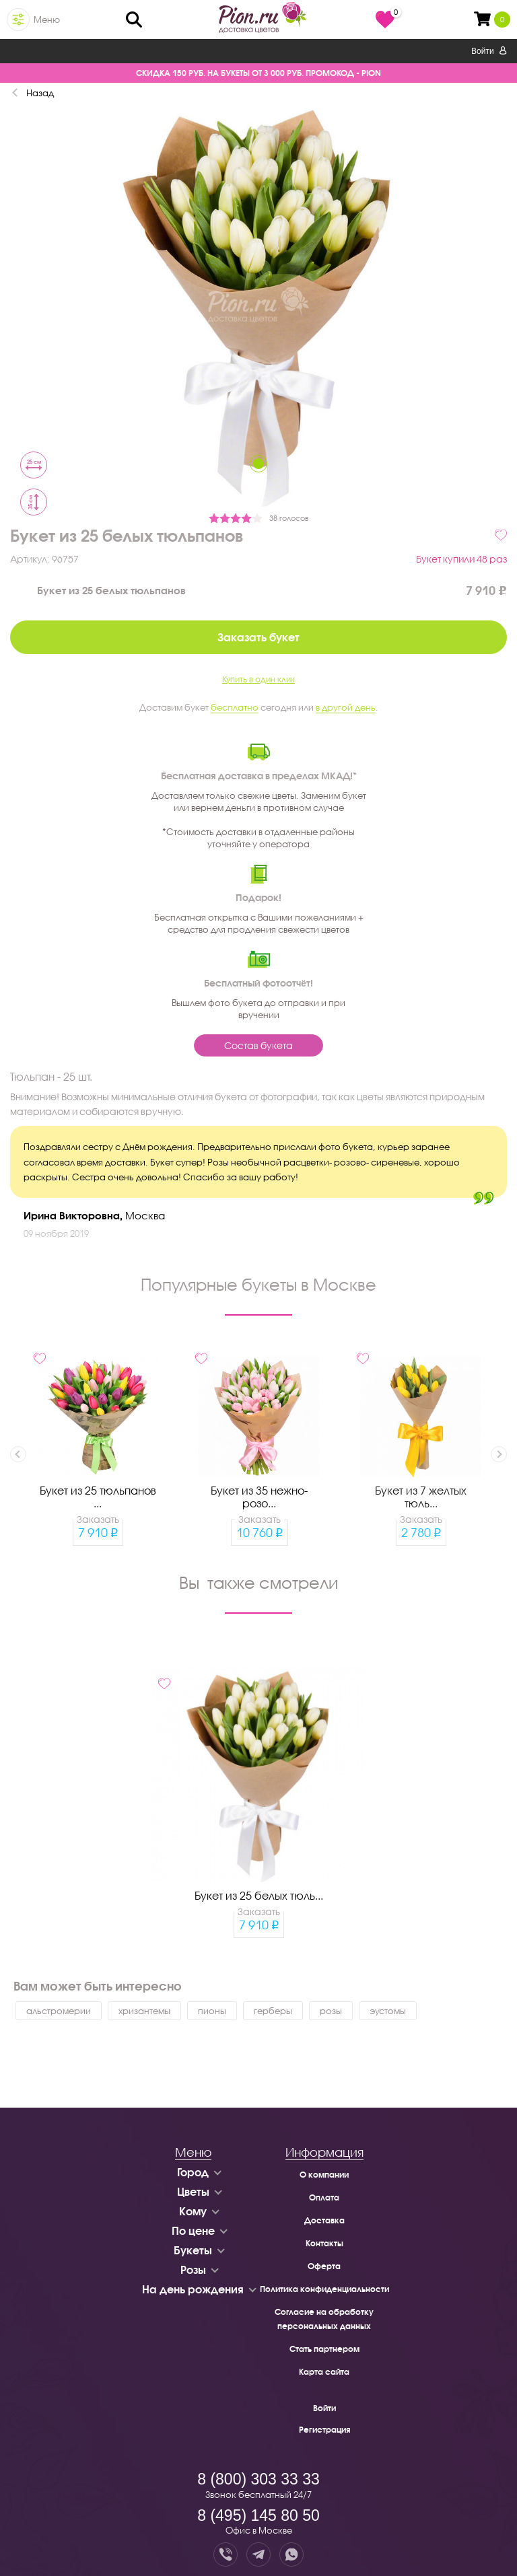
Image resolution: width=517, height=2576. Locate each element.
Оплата (324, 2197)
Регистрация (324, 2430)
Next (499, 1454)
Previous (18, 1454)
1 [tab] (258, 463)
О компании (324, 2175)
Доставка (324, 2220)
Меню (47, 19)
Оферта (324, 2266)
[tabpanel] (258, 307)
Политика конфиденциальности (324, 2289)
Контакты (324, 2243)
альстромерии (58, 2010)
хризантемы (144, 2010)
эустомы (388, 2010)
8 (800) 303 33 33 (258, 2479)
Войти (489, 51)
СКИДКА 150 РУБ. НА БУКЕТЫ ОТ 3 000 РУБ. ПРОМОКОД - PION (258, 73)
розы (331, 2010)
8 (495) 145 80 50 (258, 2515)
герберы (273, 2010)
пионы (212, 2010)
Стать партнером (324, 2349)
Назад (40, 92)
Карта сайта (324, 2372)
